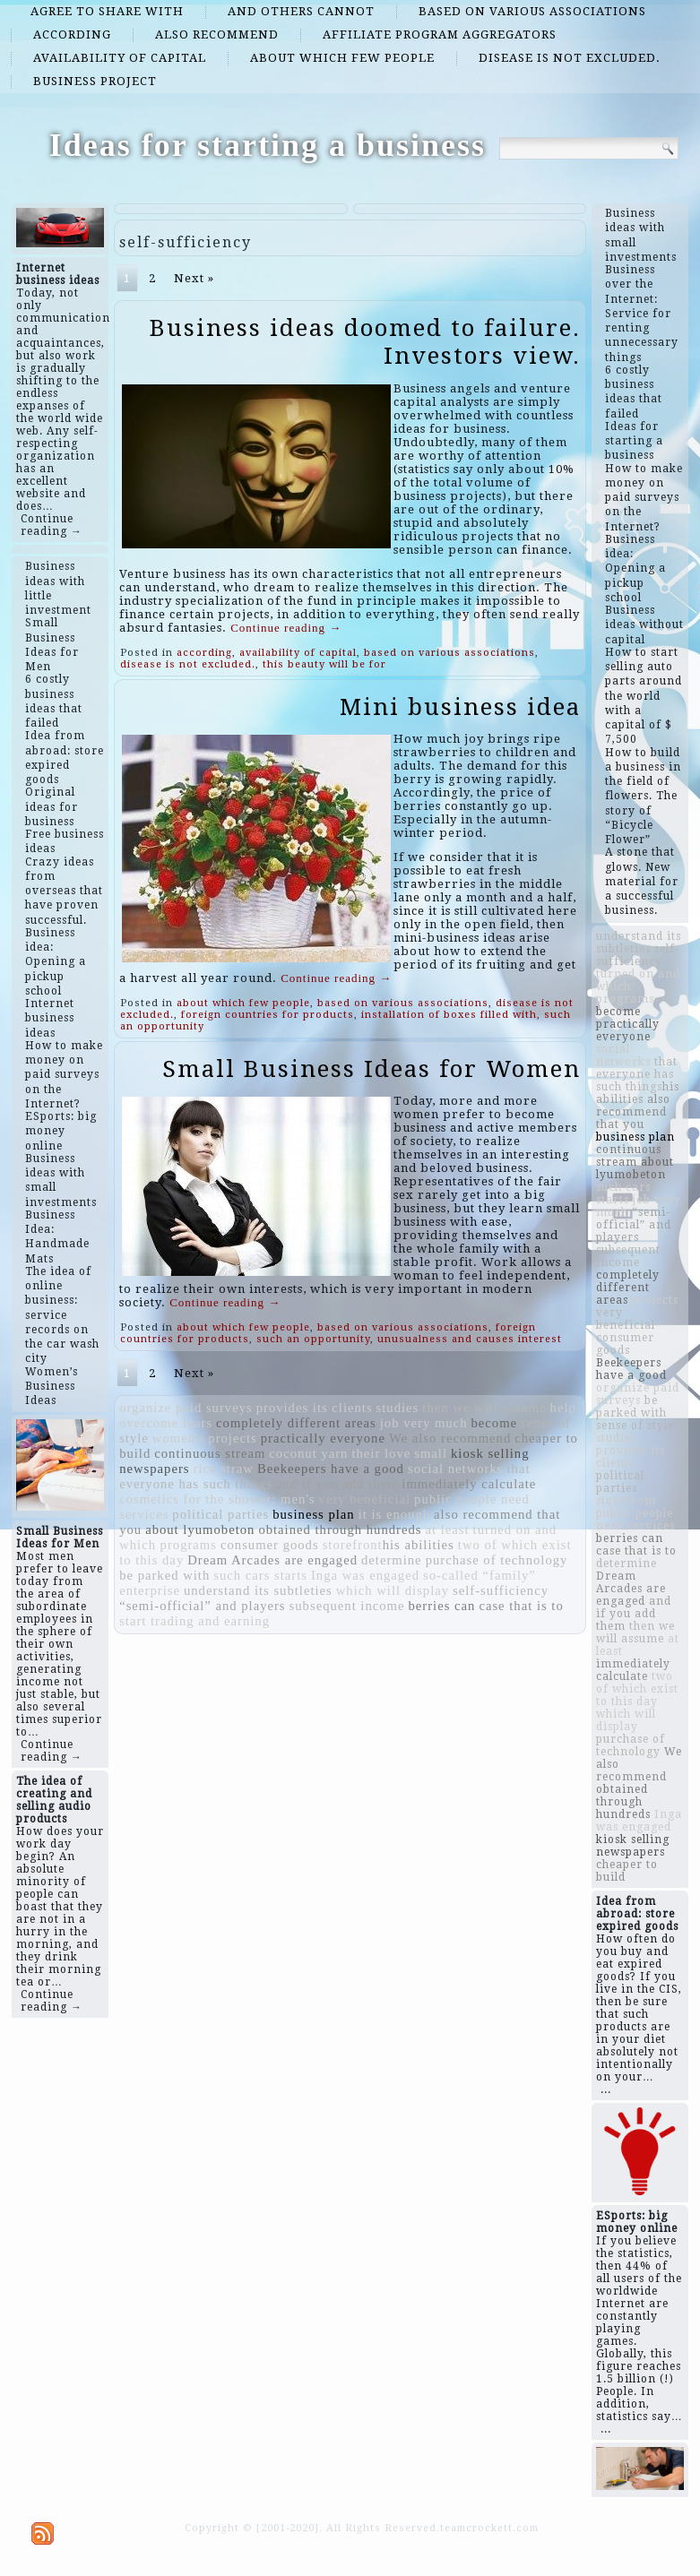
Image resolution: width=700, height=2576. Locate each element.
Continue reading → (51, 525)
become (494, 1423)
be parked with (164, 1575)
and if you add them (337, 1484)
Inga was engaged (365, 1575)
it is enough (394, 1514)
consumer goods (269, 1545)
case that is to (521, 1605)
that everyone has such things (637, 1074)
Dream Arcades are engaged (272, 1560)
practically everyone (323, 1438)
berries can (442, 1605)
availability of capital (119, 58)
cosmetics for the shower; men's (217, 1499)
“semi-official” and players (202, 1605)
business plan (313, 1514)
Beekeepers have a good (330, 1468)
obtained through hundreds (339, 1529)
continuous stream (209, 1453)
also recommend (217, 34)
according (72, 34)
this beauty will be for (324, 664)
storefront (353, 1545)
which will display (392, 1590)
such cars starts (260, 1575)
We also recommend (450, 1438)
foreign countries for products (267, 1015)
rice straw (224, 1468)
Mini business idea (460, 707)
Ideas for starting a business (267, 145)
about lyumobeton (200, 1529)
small (430, 1453)
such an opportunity (313, 1339)
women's (178, 1438)
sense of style (635, 1425)
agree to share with (107, 11)
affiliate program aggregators (440, 34)
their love (380, 1453)
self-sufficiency (501, 1590)
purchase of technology (497, 1560)
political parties (220, 1514)
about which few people (342, 58)
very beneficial (364, 1499)
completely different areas (296, 1423)
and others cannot (301, 11)
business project (95, 81)
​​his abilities (418, 1545)
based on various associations (532, 11)
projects (232, 1438)
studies (397, 1407)
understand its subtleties (258, 1590)
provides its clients (314, 1407)
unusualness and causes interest (469, 1339)
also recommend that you (633, 1112)
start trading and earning (194, 1621)
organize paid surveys (186, 1407)
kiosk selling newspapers (633, 1845)
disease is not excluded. (570, 58)
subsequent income (347, 1605)
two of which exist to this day (637, 1689)
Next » (194, 278)
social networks (456, 1468)
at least (448, 1529)
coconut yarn (308, 1453)
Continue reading (285, 627)
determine (391, 1560)
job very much (424, 1423)
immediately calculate (469, 1484)
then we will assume (484, 1407)
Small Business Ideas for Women (371, 1068)
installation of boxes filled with (449, 1015)
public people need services (635, 1519)
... (606, 2089)
